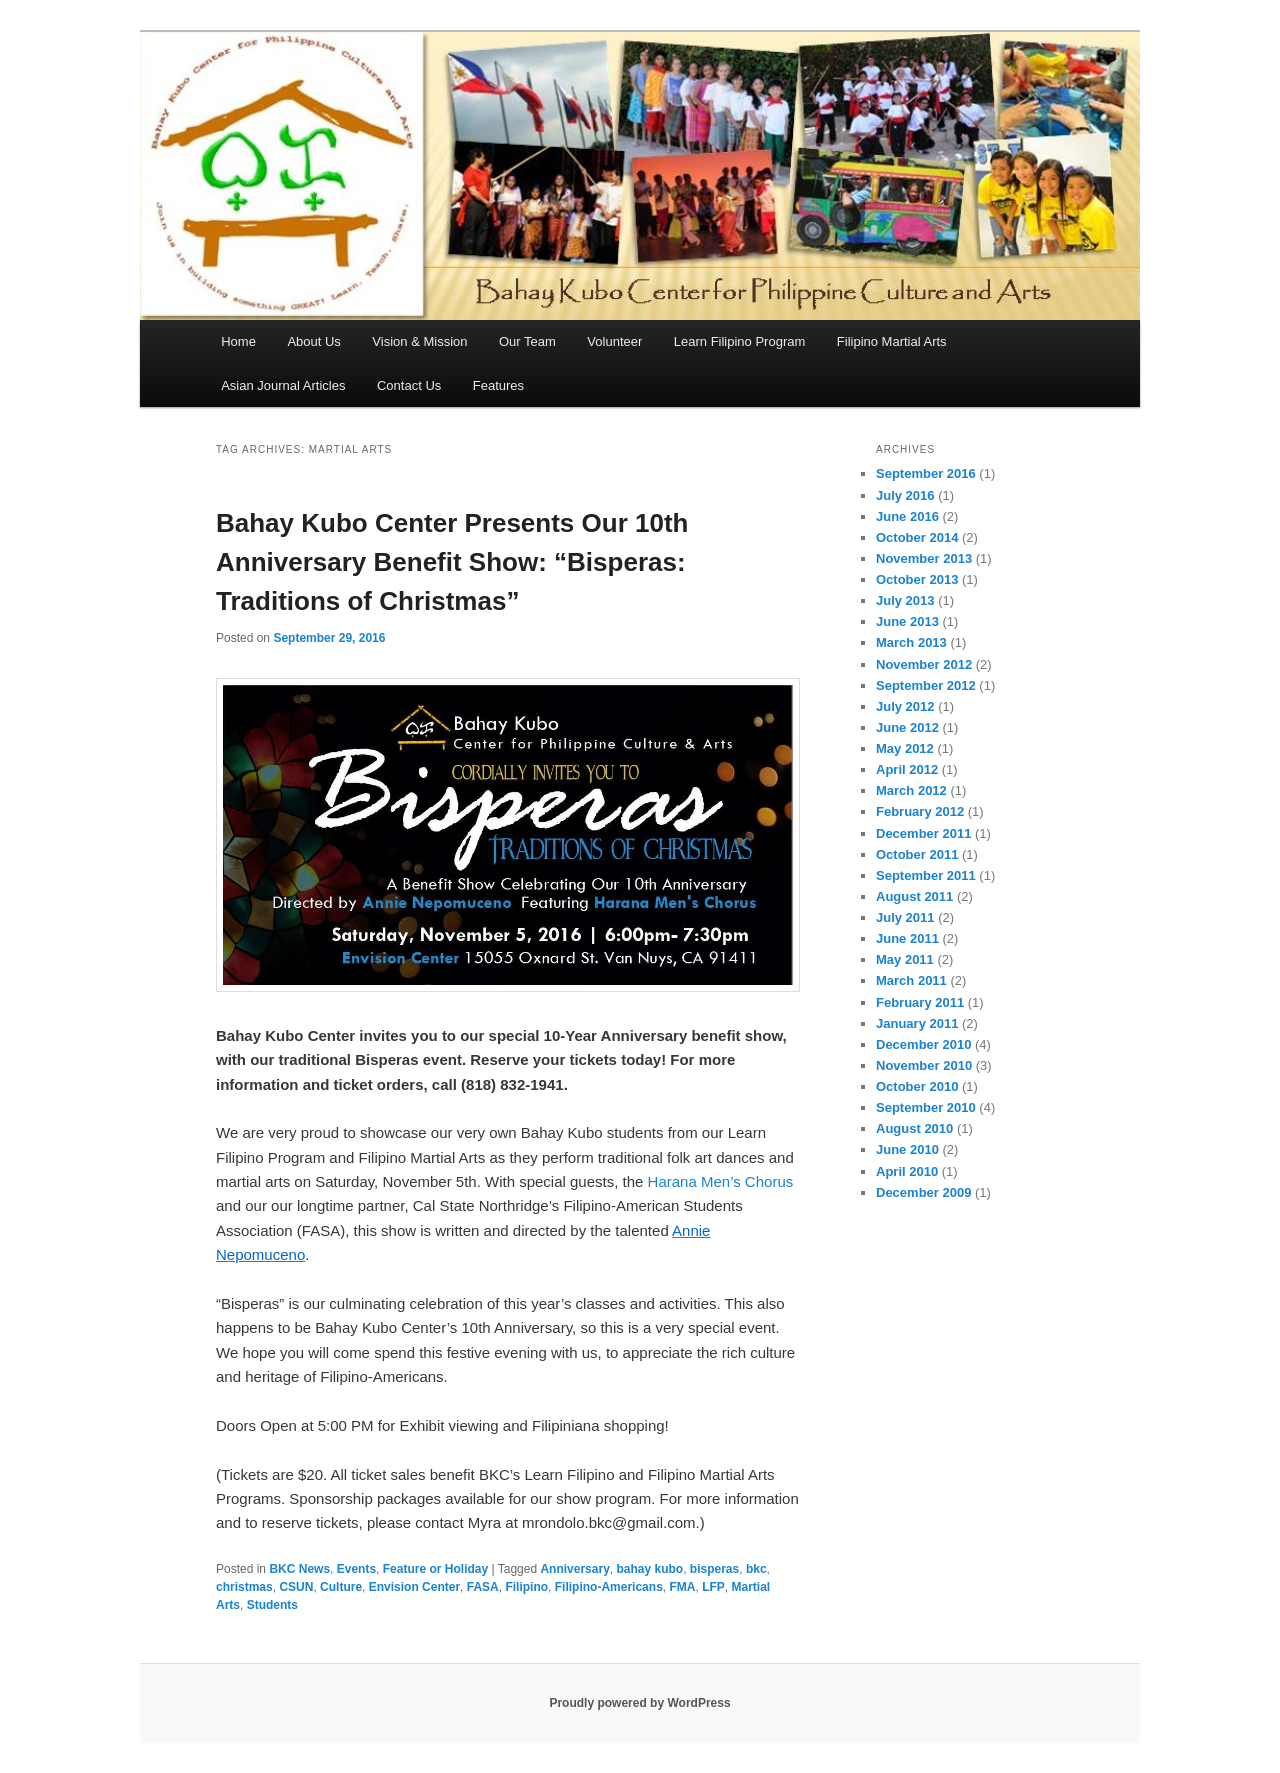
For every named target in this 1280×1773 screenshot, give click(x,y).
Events (356, 1569)
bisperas (714, 1569)
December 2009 (923, 1192)
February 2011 (920, 1002)
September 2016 (926, 473)
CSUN (296, 1587)
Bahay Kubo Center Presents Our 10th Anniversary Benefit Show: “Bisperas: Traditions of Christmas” (452, 562)
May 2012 (905, 748)
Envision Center (414, 1587)
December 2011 (923, 833)
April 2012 (907, 769)
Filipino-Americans (609, 1587)
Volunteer (614, 341)
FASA (483, 1587)
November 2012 (924, 664)
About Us (313, 341)
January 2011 (917, 1023)
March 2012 (911, 790)
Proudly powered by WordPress (639, 1703)
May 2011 (905, 959)
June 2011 (907, 938)
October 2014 (917, 537)
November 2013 (924, 558)
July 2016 (905, 495)
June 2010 (907, 1149)
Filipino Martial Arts (892, 341)
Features (498, 385)
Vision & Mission (419, 341)
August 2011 (914, 896)
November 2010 (924, 1065)
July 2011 (905, 917)
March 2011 (911, 980)
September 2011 (926, 875)
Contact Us (409, 385)
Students (272, 1605)
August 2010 (914, 1128)
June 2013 (907, 621)
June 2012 (907, 727)
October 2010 (917, 1086)
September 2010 (926, 1107)
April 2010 (907, 1171)
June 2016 (907, 516)
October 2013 (917, 579)
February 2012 (920, 811)
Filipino (526, 1587)
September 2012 (926, 685)
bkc (756, 1569)
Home (238, 341)
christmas (244, 1587)
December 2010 (923, 1044)
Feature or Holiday (435, 1569)
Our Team (527, 341)
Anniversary (574, 1569)
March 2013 (911, 642)
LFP (713, 1587)
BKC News (299, 1569)
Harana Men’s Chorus (721, 1181)
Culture (341, 1587)
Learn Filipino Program (740, 341)
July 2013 (905, 600)
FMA (682, 1587)
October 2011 (917, 854)
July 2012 (905, 706)
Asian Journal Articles (283, 385)
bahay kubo (649, 1569)
